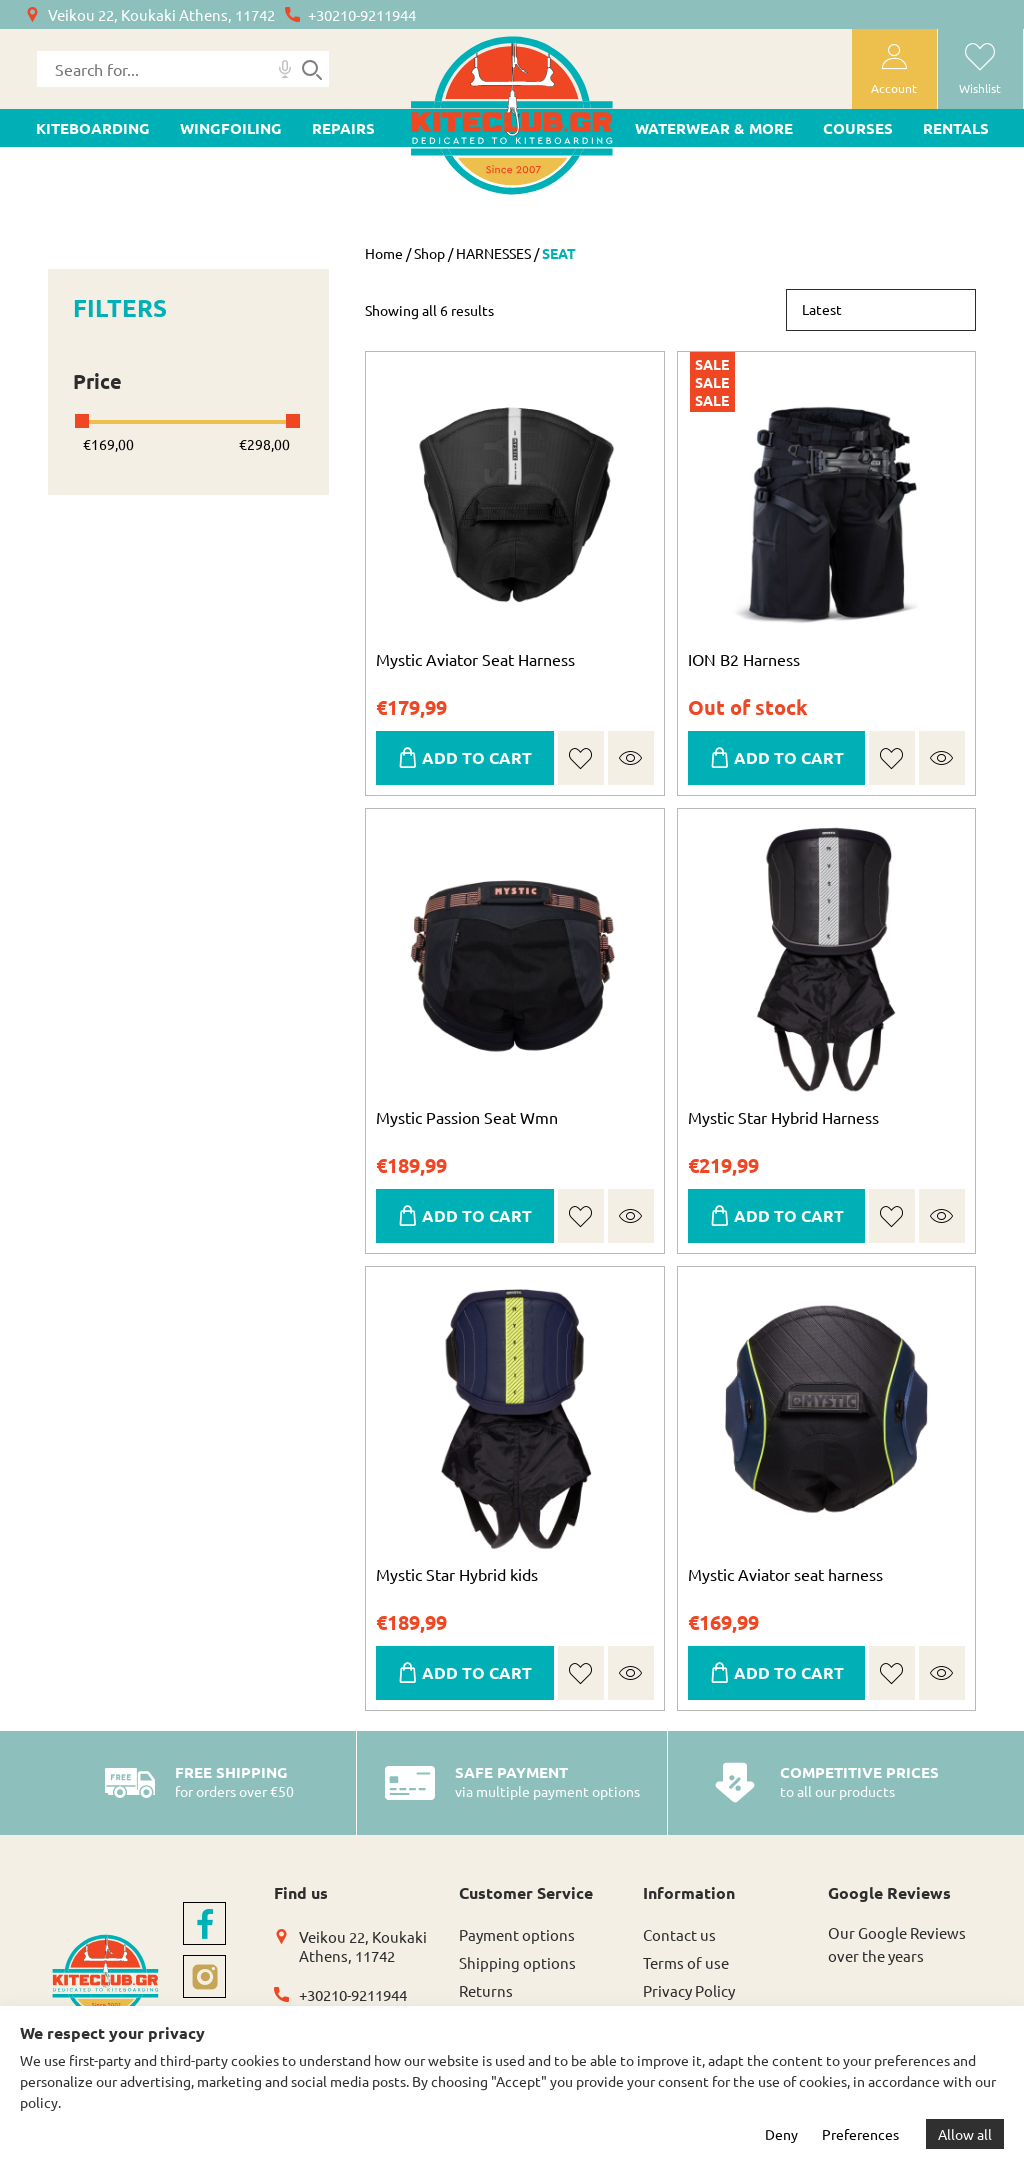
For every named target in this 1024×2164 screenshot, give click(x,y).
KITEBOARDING (93, 128)
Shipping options (517, 1962)
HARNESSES (493, 253)
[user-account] (894, 69)
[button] (580, 758)
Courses (858, 128)
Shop (429, 253)
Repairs (343, 128)
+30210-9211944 (362, 14)
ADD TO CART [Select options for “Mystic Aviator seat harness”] (789, 1672)
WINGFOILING (231, 128)
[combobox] (881, 310)
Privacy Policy (689, 1990)
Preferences (860, 2134)
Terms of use (686, 1962)
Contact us (679, 1934)
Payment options (517, 1934)
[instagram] (204, 1976)
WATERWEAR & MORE (714, 128)
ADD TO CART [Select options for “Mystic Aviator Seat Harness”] (477, 757)
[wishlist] (980, 69)
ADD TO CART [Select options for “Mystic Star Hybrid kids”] (477, 1672)
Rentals (956, 128)
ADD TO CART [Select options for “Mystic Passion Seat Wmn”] (477, 1215)
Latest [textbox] (822, 309)
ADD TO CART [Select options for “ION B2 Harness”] (789, 757)
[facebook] (204, 1923)
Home (384, 253)
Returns (486, 1990)
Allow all (965, 2134)
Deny (781, 2134)
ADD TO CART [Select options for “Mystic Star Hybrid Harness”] (789, 1215)
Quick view (631, 758)
